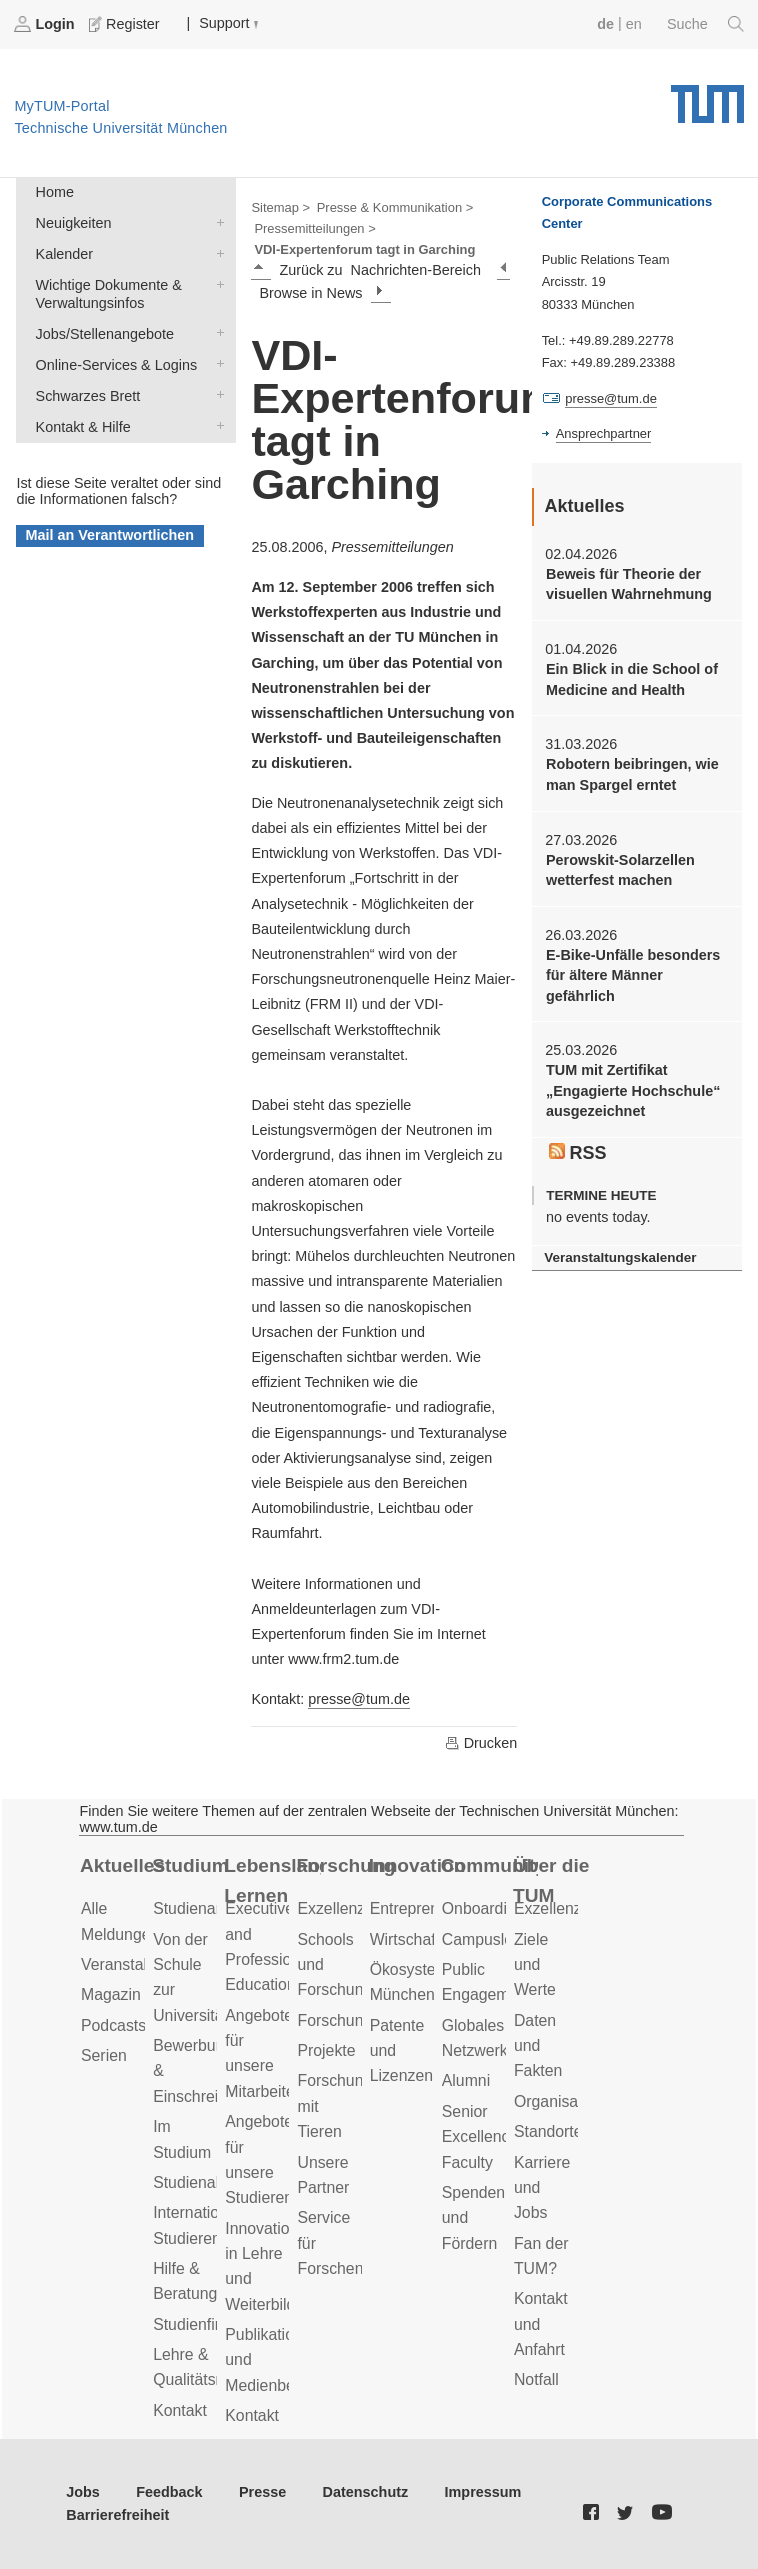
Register (126, 24)
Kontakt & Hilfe (216, 425)
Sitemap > (280, 207)
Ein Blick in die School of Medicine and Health (632, 679)
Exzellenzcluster (354, 1908)
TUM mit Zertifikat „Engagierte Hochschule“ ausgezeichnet (633, 1090)
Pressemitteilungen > (314, 228)
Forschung (344, 1865)
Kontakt (180, 2410)
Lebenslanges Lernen (272, 1881)
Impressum (483, 2492)
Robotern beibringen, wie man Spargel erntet (632, 774)
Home (55, 192)
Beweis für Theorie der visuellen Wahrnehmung (629, 584)
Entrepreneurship (430, 1908)
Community (489, 1865)
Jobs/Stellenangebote (216, 332)
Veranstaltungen (138, 1964)
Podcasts (113, 2025)
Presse (262, 2492)
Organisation (559, 2101)
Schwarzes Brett (216, 394)
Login (46, 24)
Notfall (536, 2379)
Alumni (466, 2080)
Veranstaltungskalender (620, 1257)
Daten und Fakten (538, 2046)
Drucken (481, 1743)
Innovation (417, 1865)
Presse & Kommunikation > (395, 207)
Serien (104, 2055)
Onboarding (483, 1908)
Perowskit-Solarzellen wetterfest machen (620, 870)
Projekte (326, 2050)
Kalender (216, 252)
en (634, 24)
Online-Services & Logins (216, 363)
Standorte (548, 2131)
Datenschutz (366, 2492)
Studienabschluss (215, 2182)
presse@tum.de (359, 1699)
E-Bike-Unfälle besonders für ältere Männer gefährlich (633, 975)
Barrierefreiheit (117, 2515)
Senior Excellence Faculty (480, 2137)
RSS (578, 1153)
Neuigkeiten (216, 221)
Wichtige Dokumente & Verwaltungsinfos (216, 283)
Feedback (169, 2492)
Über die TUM (551, 1881)
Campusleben (491, 1939)
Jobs (83, 2492)
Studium (190, 1865)
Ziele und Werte (535, 1965)
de (605, 24)
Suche (705, 24)
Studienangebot (208, 1908)
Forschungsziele (354, 2020)
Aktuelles (122, 1865)
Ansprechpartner (604, 433)
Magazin (111, 1994)
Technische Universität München (707, 97)
